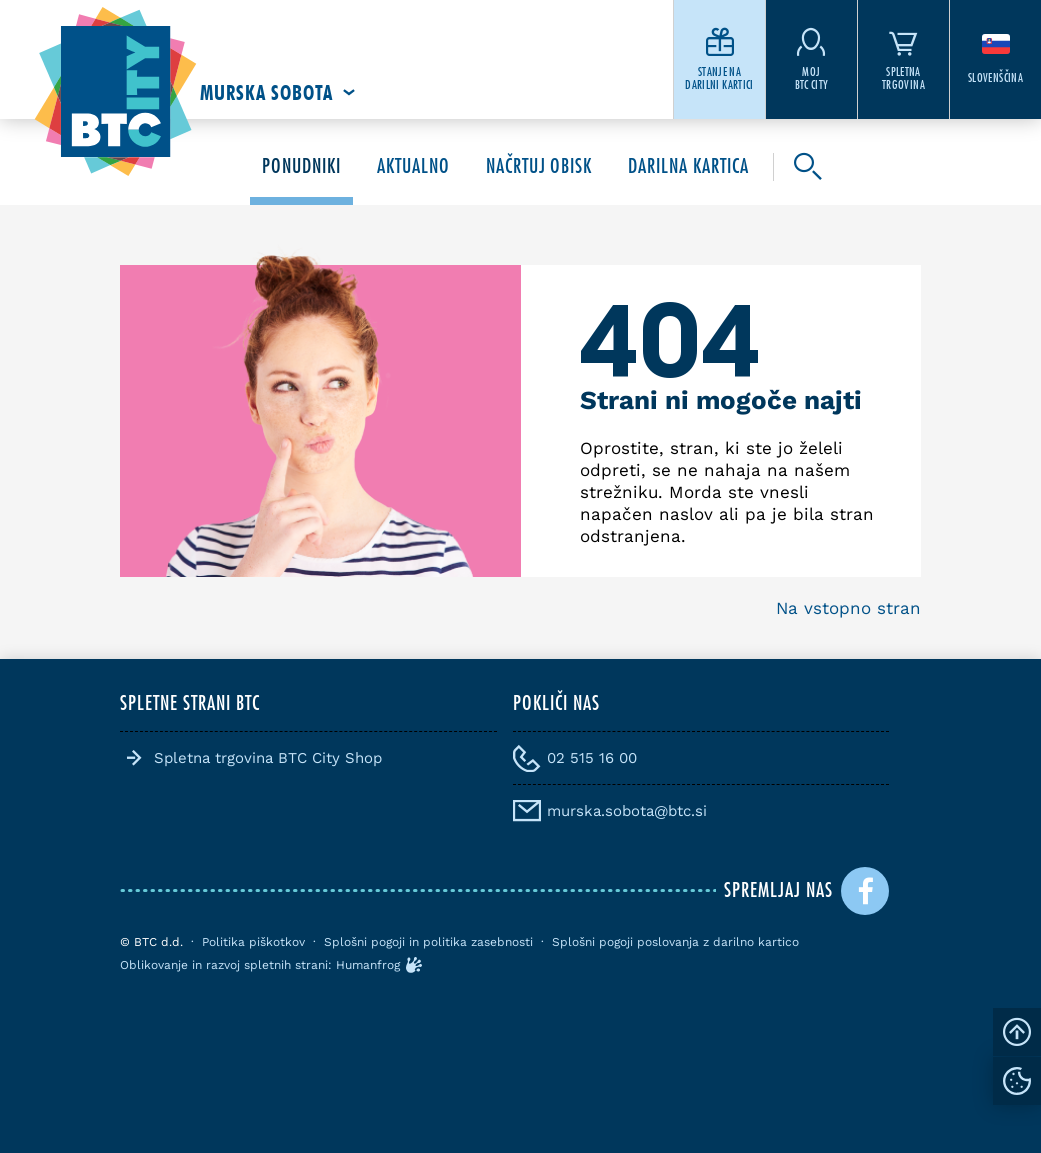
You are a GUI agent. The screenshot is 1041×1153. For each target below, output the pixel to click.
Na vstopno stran (848, 608)
